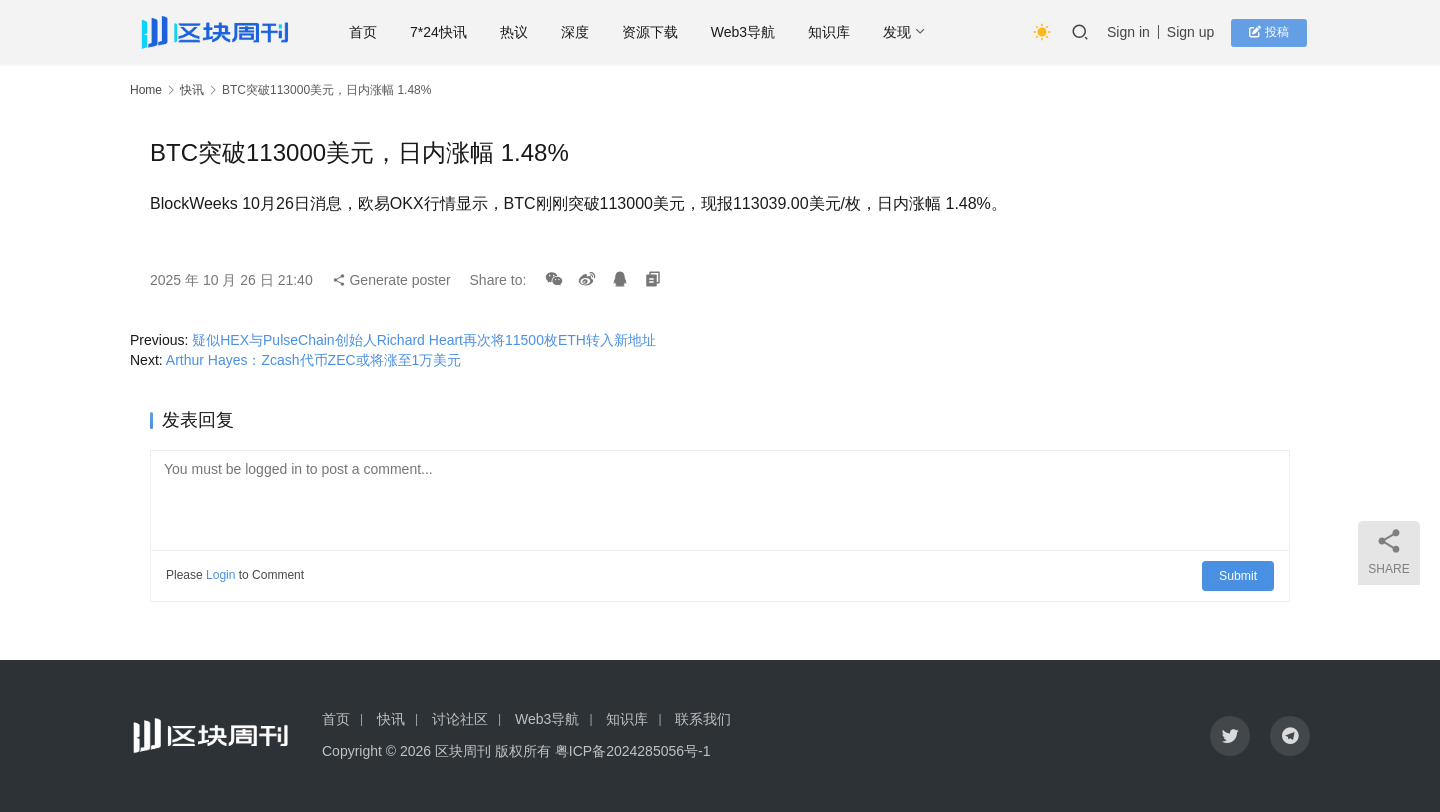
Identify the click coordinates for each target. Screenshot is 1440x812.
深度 (590, 32)
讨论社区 (460, 719)
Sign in (1136, 32)
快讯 (192, 90)
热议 (529, 32)
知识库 (845, 32)
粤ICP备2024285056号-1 (633, 751)
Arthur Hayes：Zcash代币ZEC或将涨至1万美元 (314, 360)
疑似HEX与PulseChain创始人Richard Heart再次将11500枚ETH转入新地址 (424, 340)
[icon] (1230, 736)
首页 (379, 32)
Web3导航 (758, 32)
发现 (913, 32)
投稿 (1274, 32)
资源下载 (665, 32)
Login (220, 575)
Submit (1239, 575)
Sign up (1198, 32)
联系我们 (703, 719)
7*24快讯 (454, 32)
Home (146, 90)
